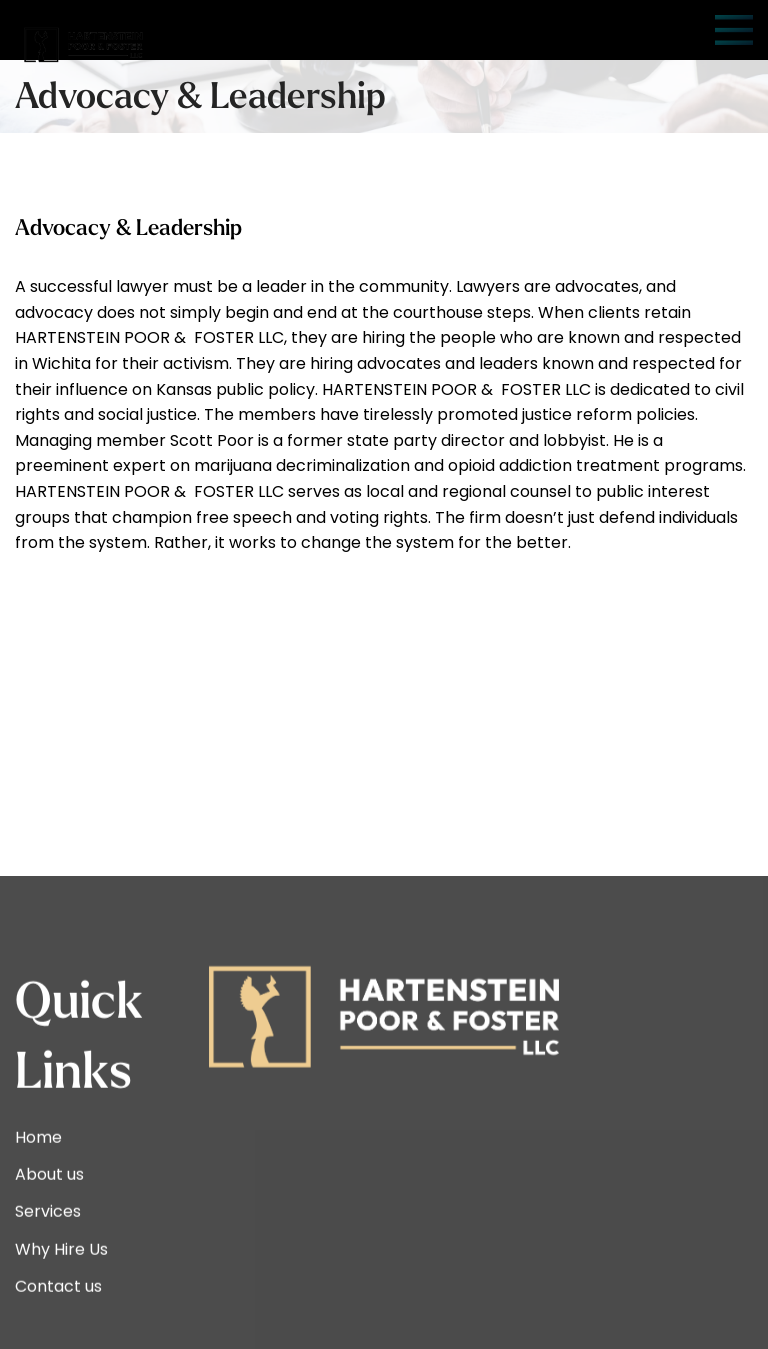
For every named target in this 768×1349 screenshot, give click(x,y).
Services (48, 1320)
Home (38, 1245)
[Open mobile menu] (734, 30)
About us (49, 1283)
